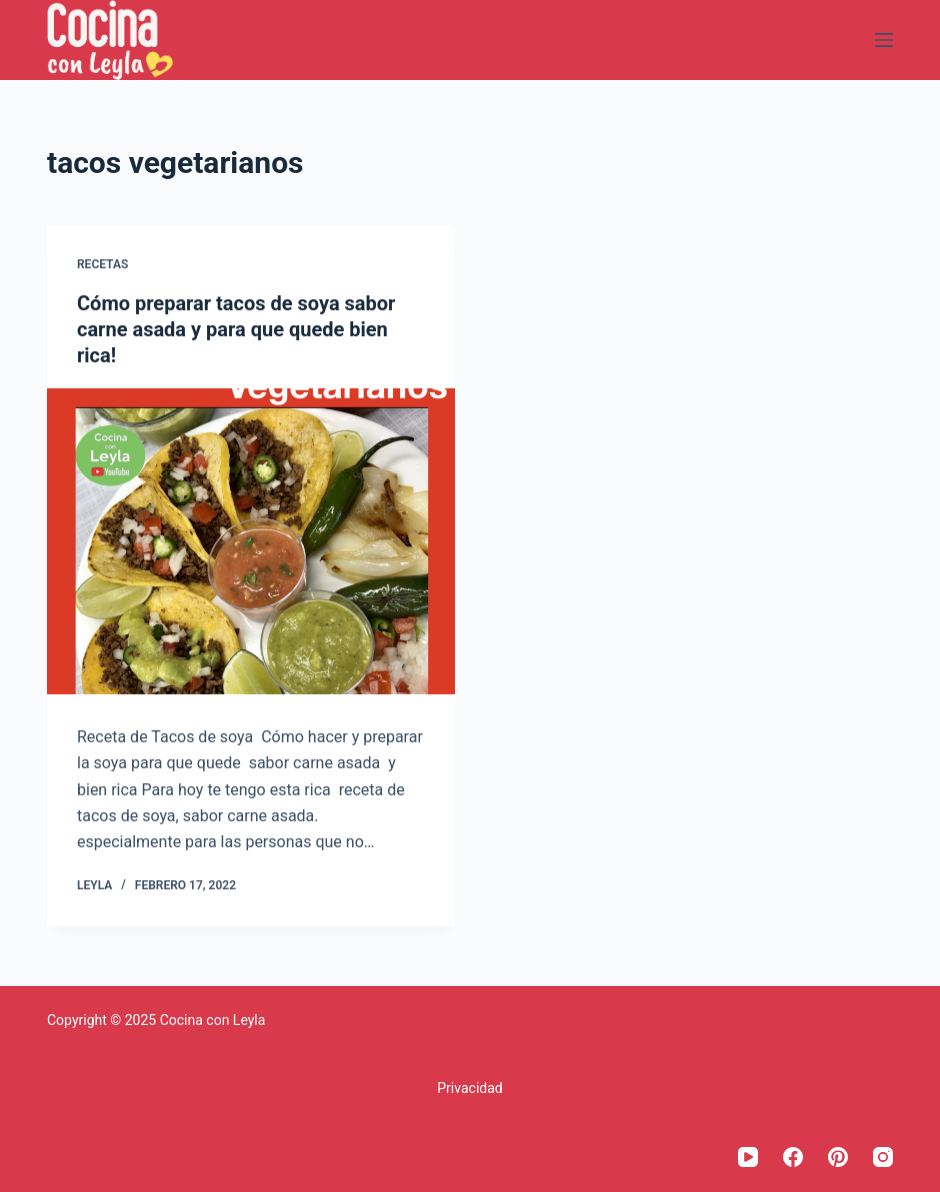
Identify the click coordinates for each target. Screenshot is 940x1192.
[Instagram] (883, 1157)
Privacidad (469, 1088)
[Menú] (884, 40)
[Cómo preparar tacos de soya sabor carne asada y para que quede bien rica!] (251, 541)
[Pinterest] (838, 1157)
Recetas (102, 265)
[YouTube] (748, 1157)
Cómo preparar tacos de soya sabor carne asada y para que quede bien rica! (236, 329)
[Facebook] (793, 1157)
